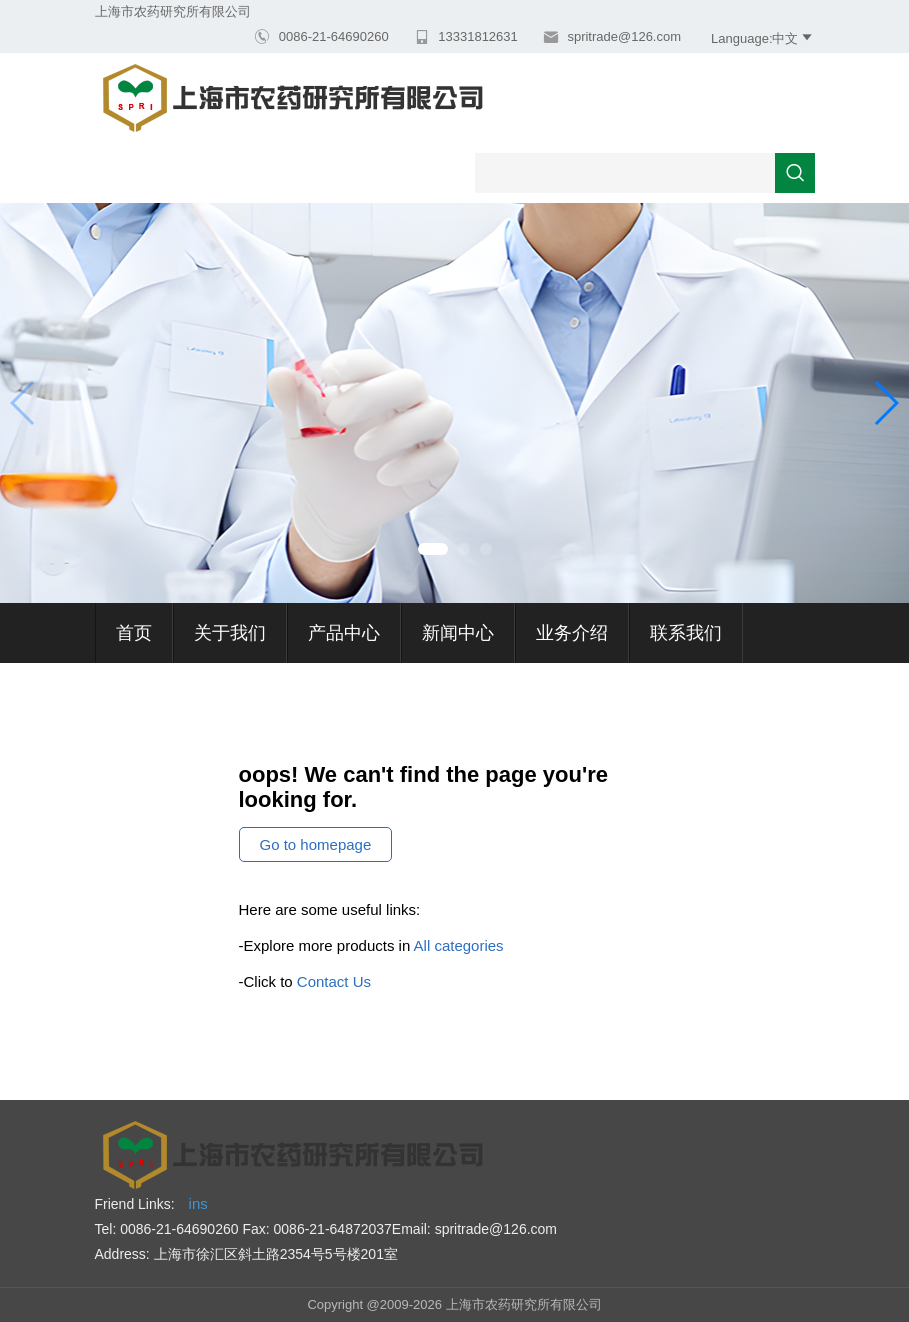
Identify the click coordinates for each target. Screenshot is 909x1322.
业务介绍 (572, 633)
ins (198, 1203)
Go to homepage (316, 844)
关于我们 (230, 633)
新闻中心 (458, 633)
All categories (459, 945)
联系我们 (686, 633)
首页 (134, 633)
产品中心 (344, 633)
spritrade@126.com (622, 36)
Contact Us (334, 981)
